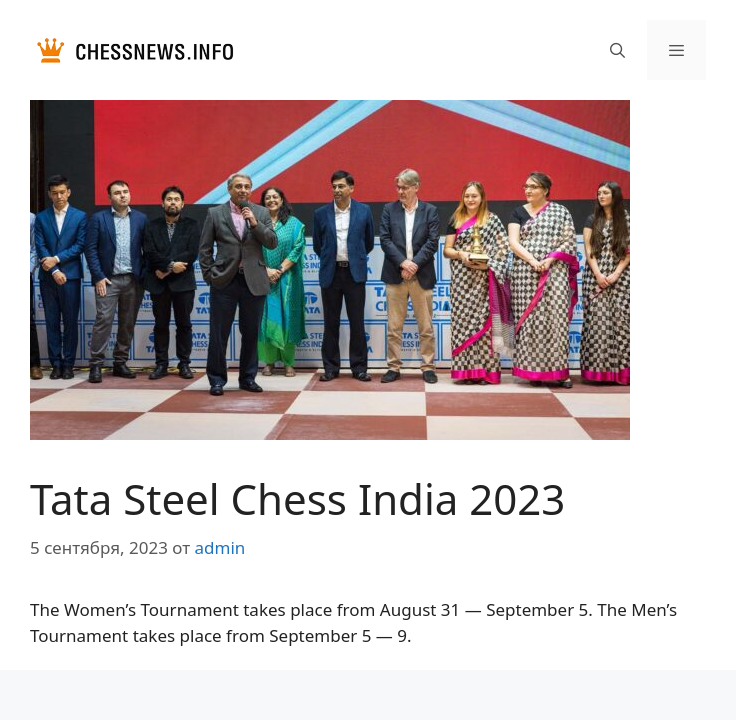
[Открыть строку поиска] (616, 50)
